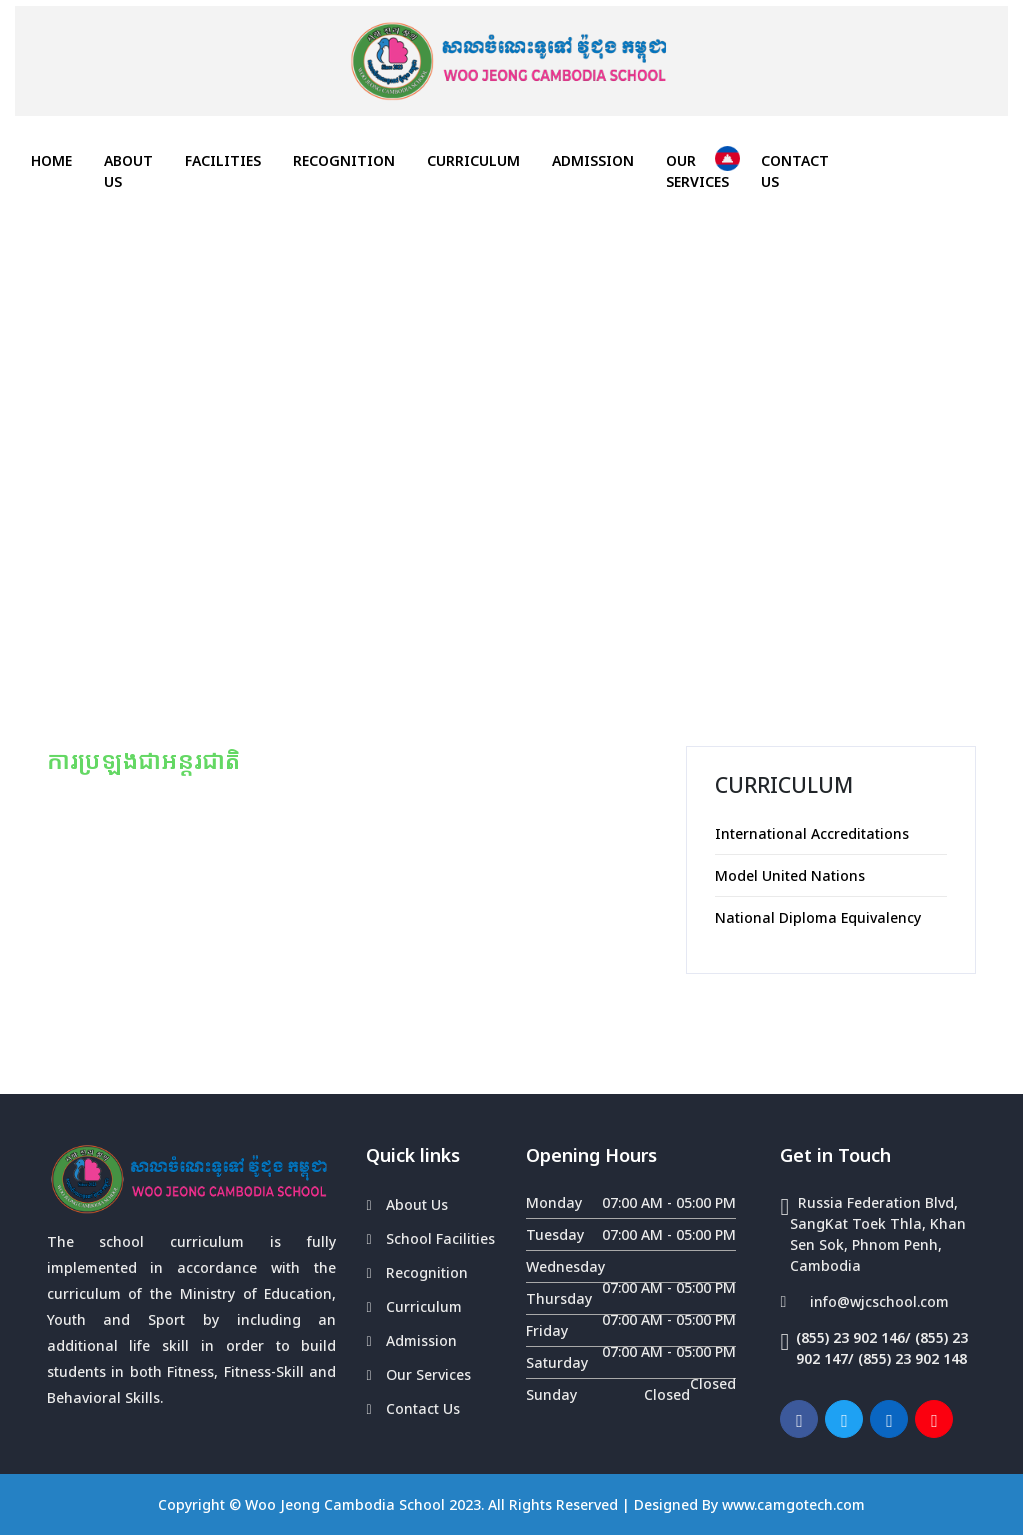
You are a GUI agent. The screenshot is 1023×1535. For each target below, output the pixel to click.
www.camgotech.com (793, 1504)
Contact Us (795, 171)
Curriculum (473, 160)
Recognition (344, 160)
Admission (593, 160)
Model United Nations (790, 875)
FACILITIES (223, 160)
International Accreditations (812, 833)
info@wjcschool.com (879, 1301)
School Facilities (440, 1238)
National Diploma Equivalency (818, 917)
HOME (59, 159)
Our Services (697, 171)
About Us (128, 171)
